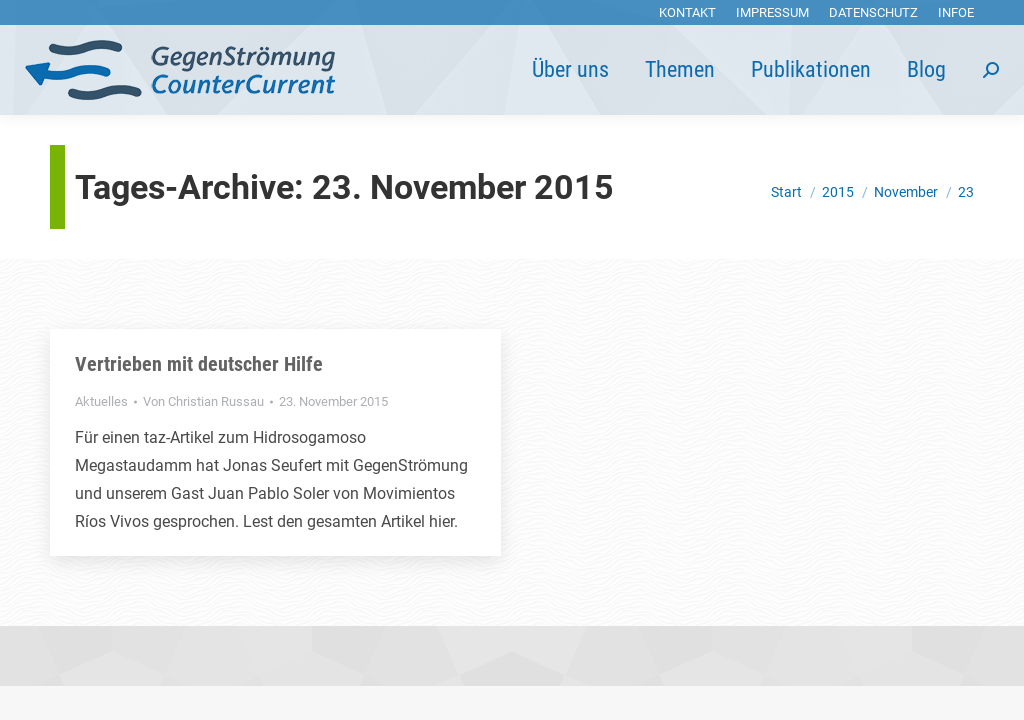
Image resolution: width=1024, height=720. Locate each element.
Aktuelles (101, 401)
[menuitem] (687, 12)
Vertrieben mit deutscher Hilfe (199, 364)
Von (203, 401)
